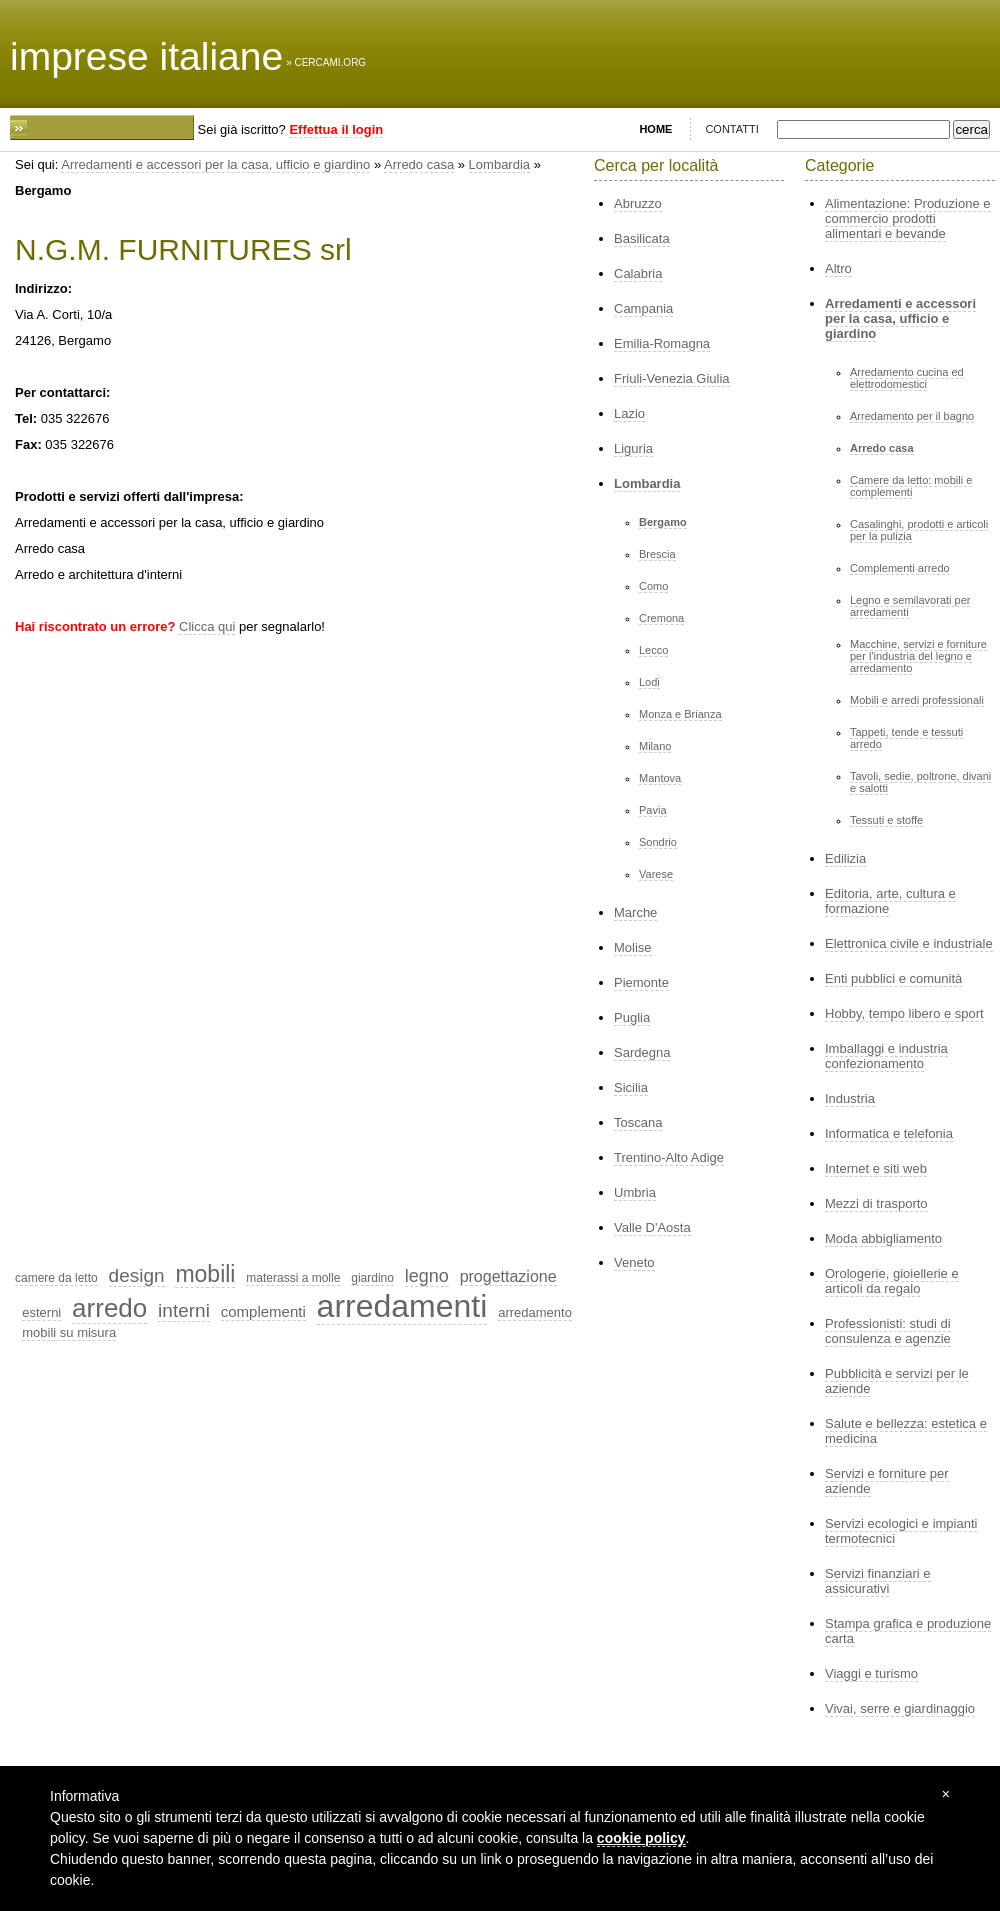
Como (653, 586)
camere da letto (56, 1278)
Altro (838, 268)
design (137, 1275)
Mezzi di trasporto (876, 1203)
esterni (41, 1312)
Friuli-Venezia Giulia (672, 378)
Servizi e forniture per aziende (887, 1481)
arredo (109, 1308)
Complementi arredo (900, 568)
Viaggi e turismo (871, 1673)
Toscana (638, 1122)
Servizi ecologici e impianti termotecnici (901, 1531)
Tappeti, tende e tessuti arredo (906, 738)
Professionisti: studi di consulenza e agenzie (888, 1331)
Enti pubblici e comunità (893, 978)
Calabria (638, 273)
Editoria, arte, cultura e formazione (890, 901)
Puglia (632, 1017)
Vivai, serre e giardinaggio (900, 1708)
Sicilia (631, 1087)
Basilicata (642, 238)
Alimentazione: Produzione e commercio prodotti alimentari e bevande (908, 218)
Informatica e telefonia (889, 1133)
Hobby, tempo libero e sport (904, 1013)
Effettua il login (336, 129)
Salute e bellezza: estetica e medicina (906, 1431)
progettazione (508, 1276)
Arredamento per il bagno (912, 416)
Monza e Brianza (680, 714)
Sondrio (658, 842)
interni (184, 1310)
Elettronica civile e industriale (909, 943)
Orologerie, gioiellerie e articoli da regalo (892, 1281)
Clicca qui (207, 626)
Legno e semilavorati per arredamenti (910, 606)
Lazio (629, 413)
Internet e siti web (876, 1168)
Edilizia (845, 858)
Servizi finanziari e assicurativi (878, 1581)
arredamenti (402, 1306)
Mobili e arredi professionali (917, 700)
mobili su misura (69, 1332)
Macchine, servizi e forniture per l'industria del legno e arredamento (918, 656)
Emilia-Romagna (662, 343)
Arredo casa (419, 164)
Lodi (649, 682)
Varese (656, 874)
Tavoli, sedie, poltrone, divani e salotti (920, 782)
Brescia (657, 554)
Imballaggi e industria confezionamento (886, 1056)
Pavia (653, 810)
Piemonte (641, 982)
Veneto (634, 1262)
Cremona (661, 618)
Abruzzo (638, 203)
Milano (655, 746)
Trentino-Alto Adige (669, 1157)
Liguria (633, 448)
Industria (850, 1098)
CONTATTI (731, 129)
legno (427, 1276)
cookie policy (641, 1838)
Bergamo (663, 522)
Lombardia (499, 164)
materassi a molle (293, 1278)
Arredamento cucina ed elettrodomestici (907, 378)
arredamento (535, 1312)
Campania (643, 308)
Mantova (660, 778)
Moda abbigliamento (883, 1238)
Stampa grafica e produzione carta (908, 1631)
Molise (633, 947)
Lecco (653, 650)
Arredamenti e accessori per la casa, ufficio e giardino (215, 164)
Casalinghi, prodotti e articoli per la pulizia (919, 530)
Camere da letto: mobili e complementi (911, 486)
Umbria (635, 1192)
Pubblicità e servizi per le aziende (897, 1381)
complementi (263, 1311)
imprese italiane (146, 56)
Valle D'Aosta (652, 1227)
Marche (635, 912)
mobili (205, 1274)
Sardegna (642, 1052)
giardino (372, 1278)
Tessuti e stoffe (886, 820)
